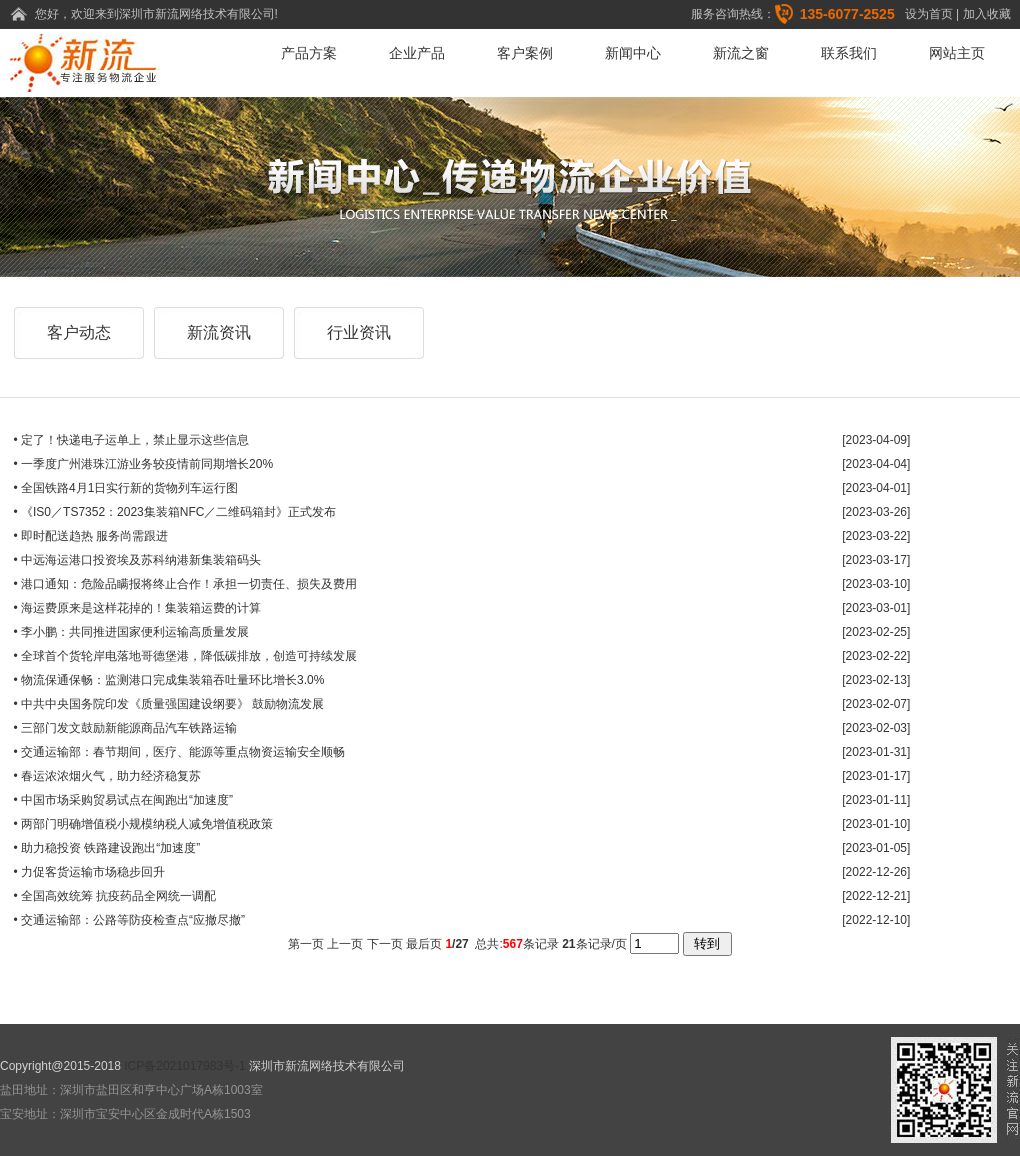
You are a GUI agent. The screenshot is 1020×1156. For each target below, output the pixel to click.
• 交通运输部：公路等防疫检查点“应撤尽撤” (130, 920)
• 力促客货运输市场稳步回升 (90, 872)
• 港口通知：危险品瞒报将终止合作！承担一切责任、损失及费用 (186, 584)
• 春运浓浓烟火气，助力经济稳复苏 (108, 776)
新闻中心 (633, 53)
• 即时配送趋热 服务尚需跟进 (91, 536)
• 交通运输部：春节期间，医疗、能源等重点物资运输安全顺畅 (180, 752)
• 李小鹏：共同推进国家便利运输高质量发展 (132, 632)
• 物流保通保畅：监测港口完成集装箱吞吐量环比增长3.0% (169, 680)
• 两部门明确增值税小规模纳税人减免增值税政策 (144, 824)
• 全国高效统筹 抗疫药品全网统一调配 (115, 896)
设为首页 (929, 14)
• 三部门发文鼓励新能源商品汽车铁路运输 (126, 728)
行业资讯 (359, 332)
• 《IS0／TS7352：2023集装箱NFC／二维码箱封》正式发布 (175, 512)
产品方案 (309, 53)
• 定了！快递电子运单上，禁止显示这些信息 (132, 440)
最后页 (424, 944)
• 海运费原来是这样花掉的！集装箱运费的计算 (138, 608)
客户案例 (525, 53)
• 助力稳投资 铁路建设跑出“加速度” (107, 848)
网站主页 (957, 53)
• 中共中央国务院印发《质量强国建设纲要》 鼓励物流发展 (169, 704)
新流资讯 (219, 332)
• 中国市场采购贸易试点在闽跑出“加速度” (124, 800)
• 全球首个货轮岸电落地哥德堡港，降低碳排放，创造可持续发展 (186, 656)
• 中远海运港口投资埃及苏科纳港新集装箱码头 (138, 560)
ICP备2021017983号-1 (184, 1066)
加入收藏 (987, 14)
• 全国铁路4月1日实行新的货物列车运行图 (126, 488)
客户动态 (79, 332)
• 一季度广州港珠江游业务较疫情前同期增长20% (144, 464)
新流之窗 (741, 53)
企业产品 (417, 53)
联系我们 (849, 53)
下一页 (385, 944)
